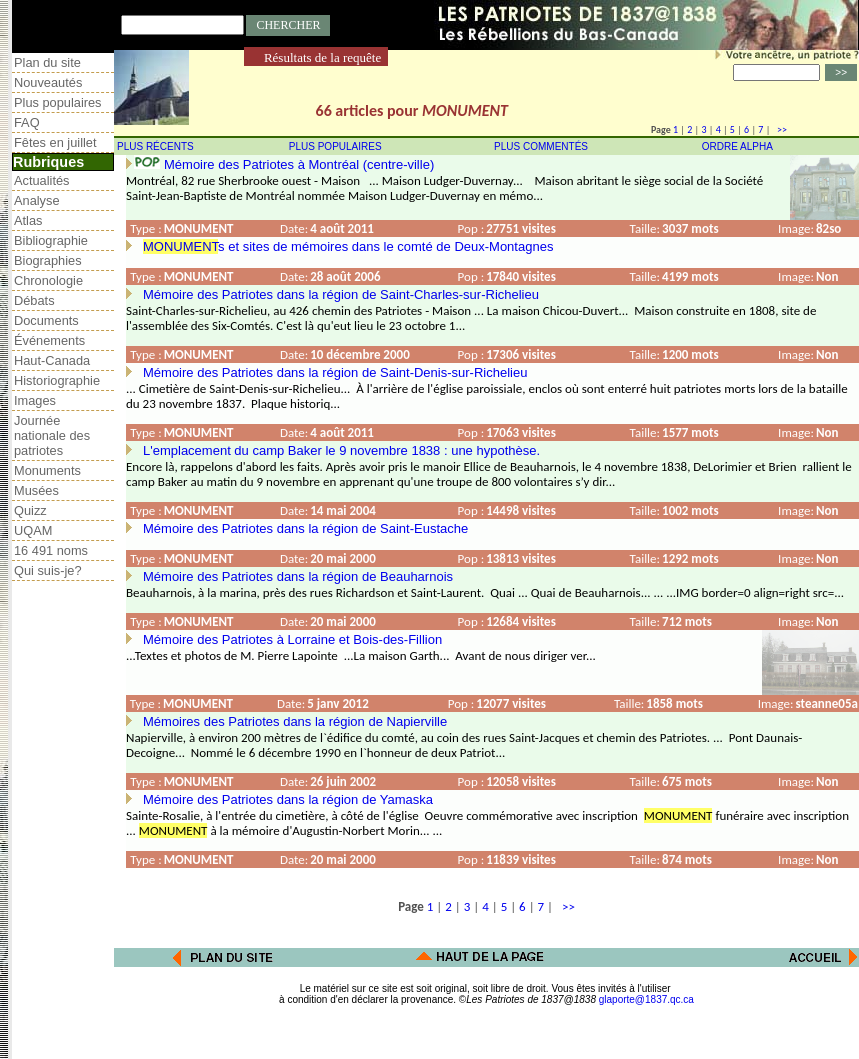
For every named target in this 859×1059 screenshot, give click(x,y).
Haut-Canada (52, 360)
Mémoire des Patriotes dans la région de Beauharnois (298, 576)
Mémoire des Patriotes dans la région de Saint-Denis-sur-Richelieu (335, 372)
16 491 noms (51, 550)
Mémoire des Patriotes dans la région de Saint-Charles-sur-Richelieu (341, 294)
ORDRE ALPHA (737, 146)
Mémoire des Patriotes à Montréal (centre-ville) (299, 164)
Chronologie (48, 280)
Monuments (47, 470)
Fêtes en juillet (55, 142)
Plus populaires (58, 102)
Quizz (30, 510)
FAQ (27, 122)
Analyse (37, 200)
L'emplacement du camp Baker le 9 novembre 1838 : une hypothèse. (341, 450)
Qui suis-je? (48, 570)
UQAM (33, 530)
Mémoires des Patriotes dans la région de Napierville (295, 721)
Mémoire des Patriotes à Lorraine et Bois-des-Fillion (292, 639)
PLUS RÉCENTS (155, 146)
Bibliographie (51, 240)
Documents (46, 320)
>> (780, 129)
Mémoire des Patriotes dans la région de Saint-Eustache (305, 528)
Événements (49, 340)
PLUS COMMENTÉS (541, 146)
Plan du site (47, 62)
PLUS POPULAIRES (335, 146)
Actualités (41, 180)
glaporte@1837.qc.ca (646, 999)
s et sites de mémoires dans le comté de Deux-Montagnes (348, 246)
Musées (36, 490)
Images (35, 400)
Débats (34, 300)
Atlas (28, 220)
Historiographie (57, 380)
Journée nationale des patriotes (52, 435)
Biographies (48, 260)
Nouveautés (48, 82)
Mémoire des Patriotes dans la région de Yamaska (288, 799)
